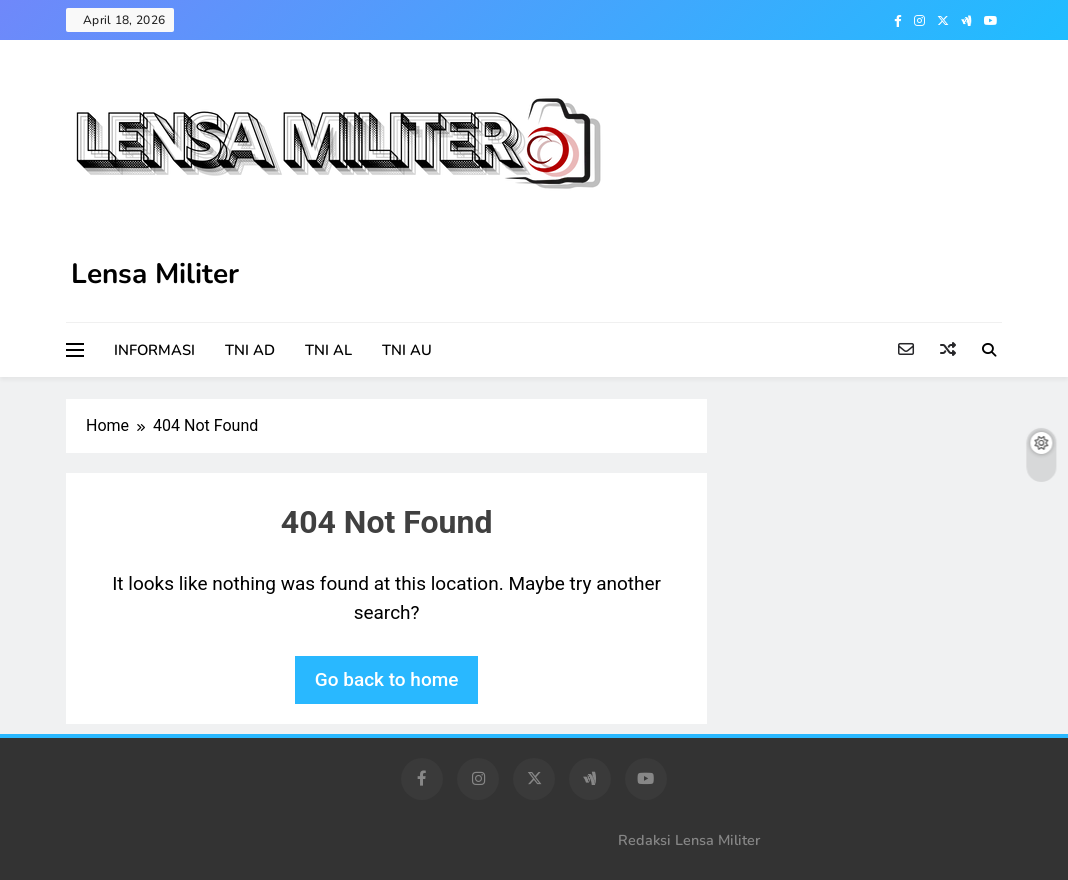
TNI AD (250, 350)
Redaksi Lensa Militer (689, 840)
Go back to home (387, 679)
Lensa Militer (155, 274)
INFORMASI (154, 350)
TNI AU (407, 350)
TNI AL (328, 350)
